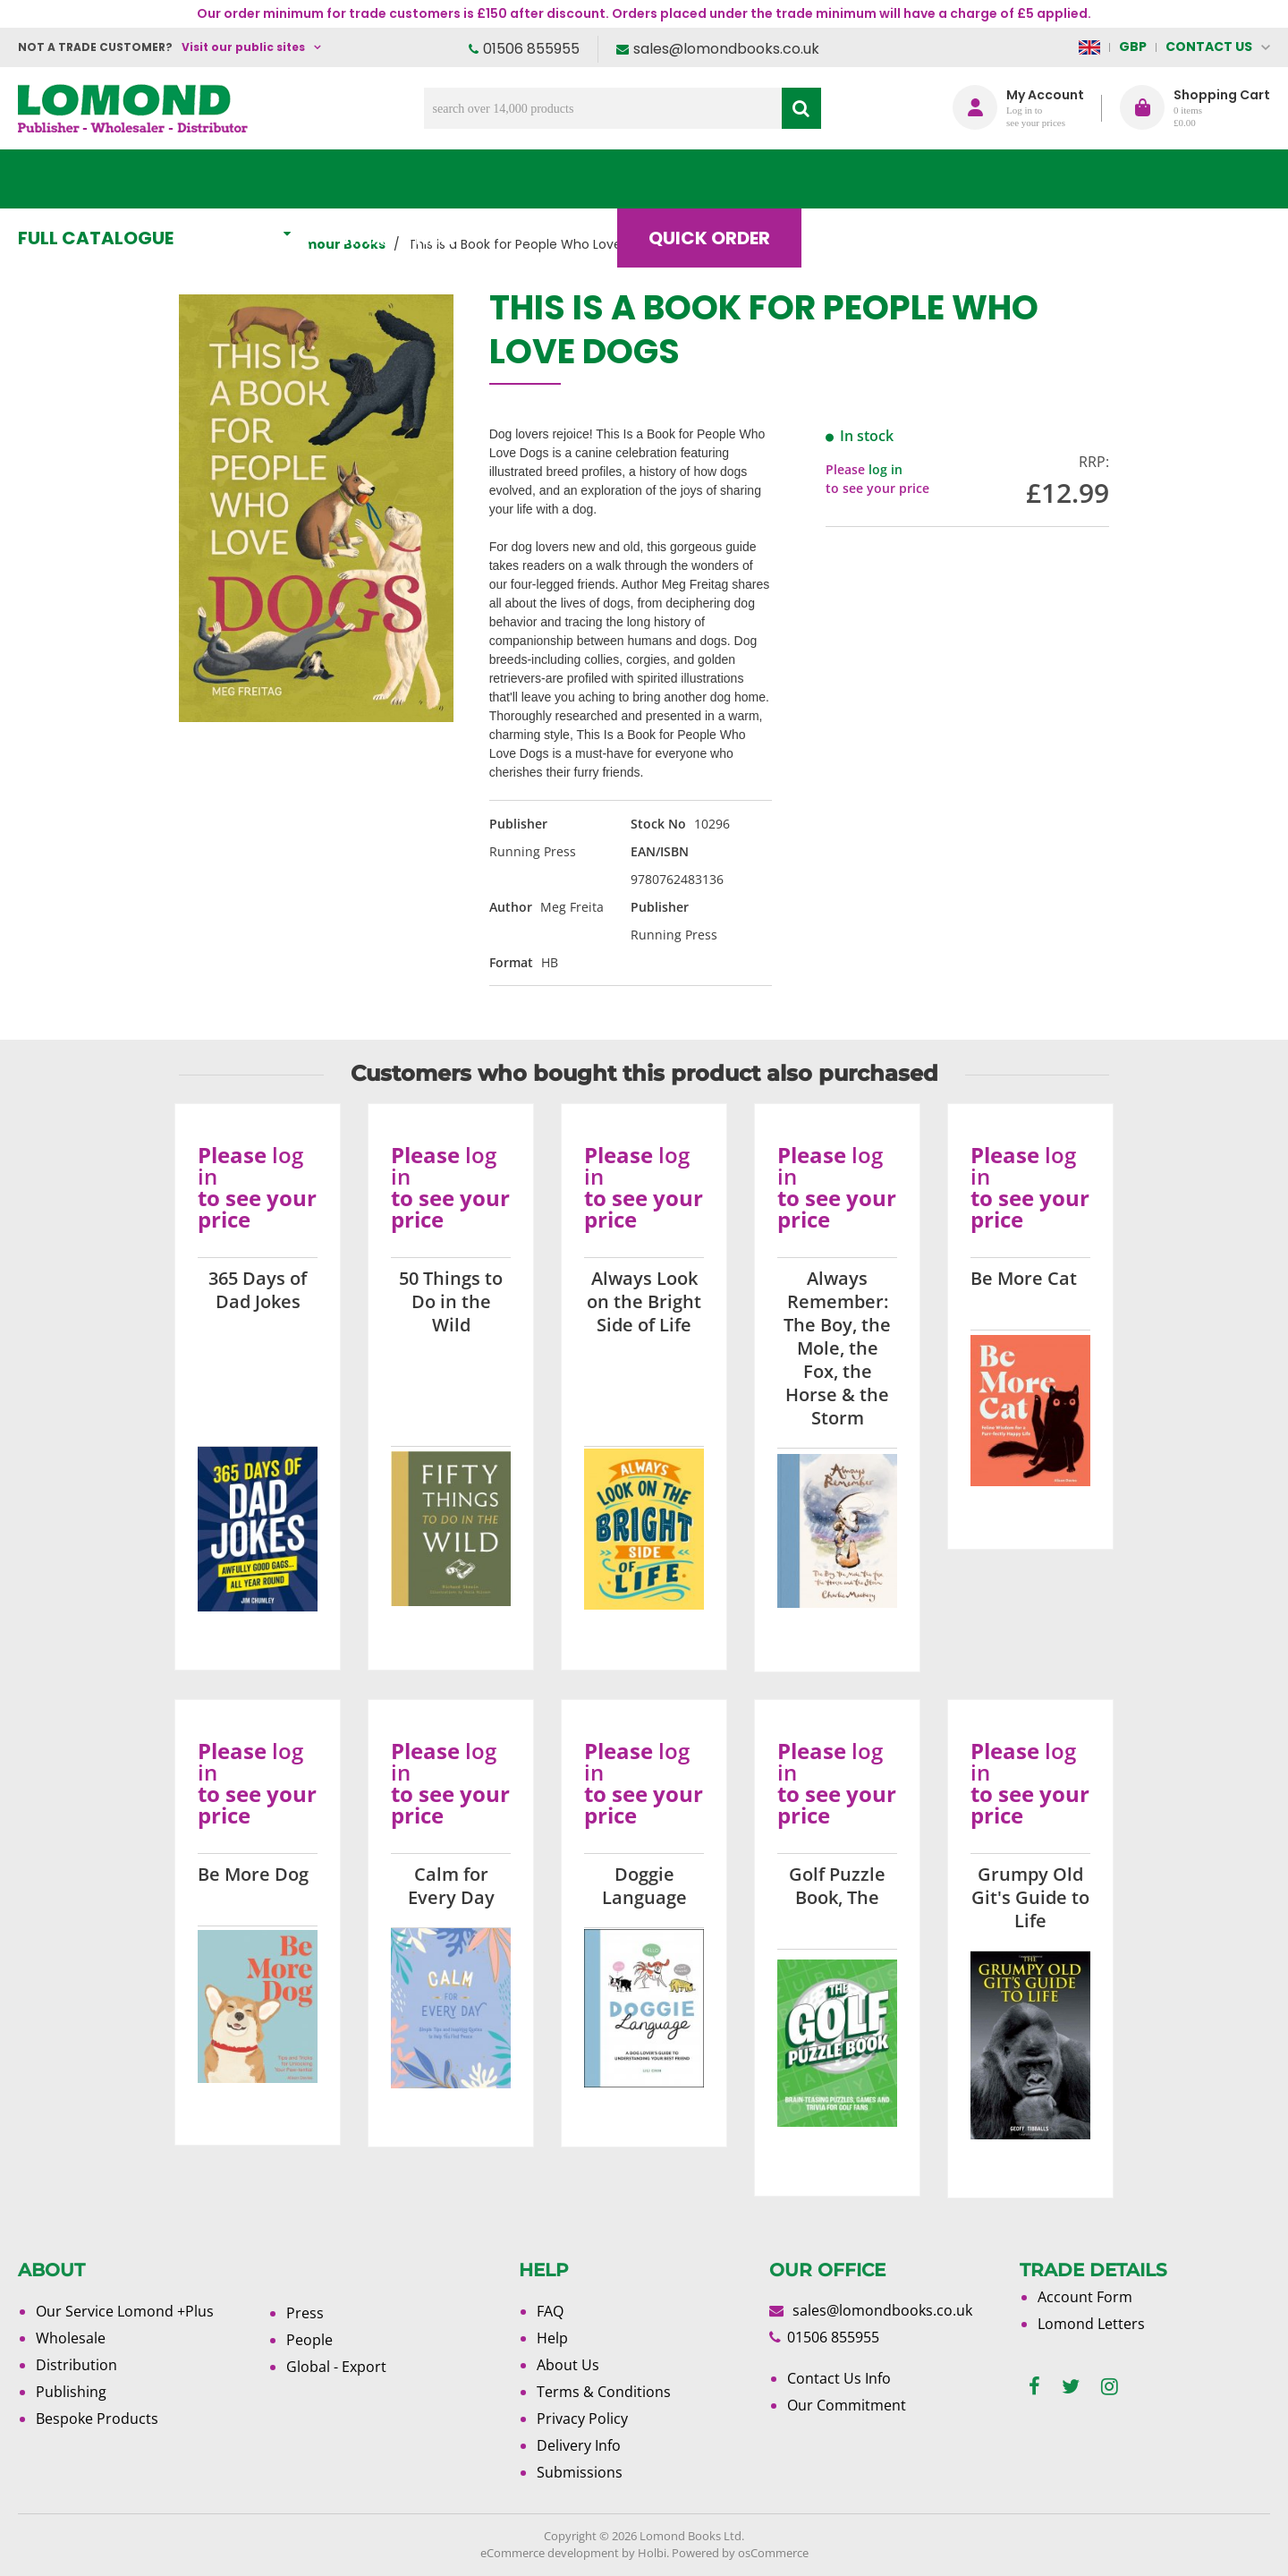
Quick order (723, 178)
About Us (1004, 178)
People (309, 2340)
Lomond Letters (1091, 2324)
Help (552, 2338)
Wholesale (71, 2338)
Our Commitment (846, 2405)
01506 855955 (531, 48)
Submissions (580, 2472)
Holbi (652, 2553)
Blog (871, 178)
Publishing (71, 2392)
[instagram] (1109, 2386)
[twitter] (1071, 2386)
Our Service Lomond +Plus (125, 2311)
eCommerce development (549, 2553)
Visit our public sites (243, 47)
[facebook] (1034, 2386)
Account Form (1085, 2297)
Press (305, 2313)
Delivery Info (579, 2445)
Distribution (76, 2365)
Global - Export (336, 2366)
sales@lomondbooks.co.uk (726, 48)
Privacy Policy (582, 2418)
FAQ (550, 2311)
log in (885, 469)
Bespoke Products (97, 2418)
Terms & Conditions (604, 2392)
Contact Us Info (839, 2378)
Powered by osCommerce (740, 2553)
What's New (416, 178)
